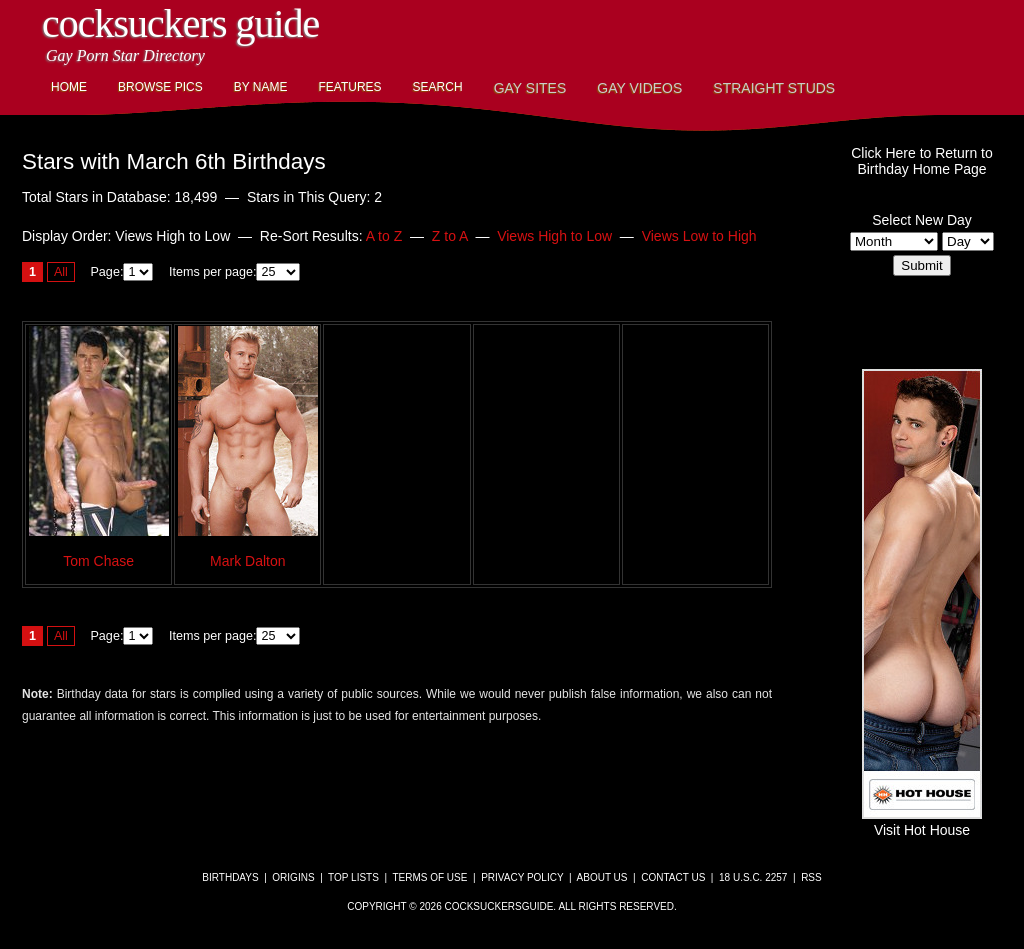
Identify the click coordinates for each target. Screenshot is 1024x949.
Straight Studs (774, 88)
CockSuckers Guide (180, 23)
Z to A (450, 236)
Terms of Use (429, 877)
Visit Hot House (922, 822)
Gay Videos (639, 88)
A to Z (384, 236)
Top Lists (353, 877)
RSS (811, 877)
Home (69, 87)
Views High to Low (554, 236)
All (61, 272)
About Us (602, 877)
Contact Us (673, 877)
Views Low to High (699, 236)
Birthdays (230, 877)
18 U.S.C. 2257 (753, 877)
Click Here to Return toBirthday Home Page (922, 161)
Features (349, 87)
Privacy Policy (522, 877)
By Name (261, 87)
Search (438, 87)
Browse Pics (160, 87)
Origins (293, 877)
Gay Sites (530, 88)
